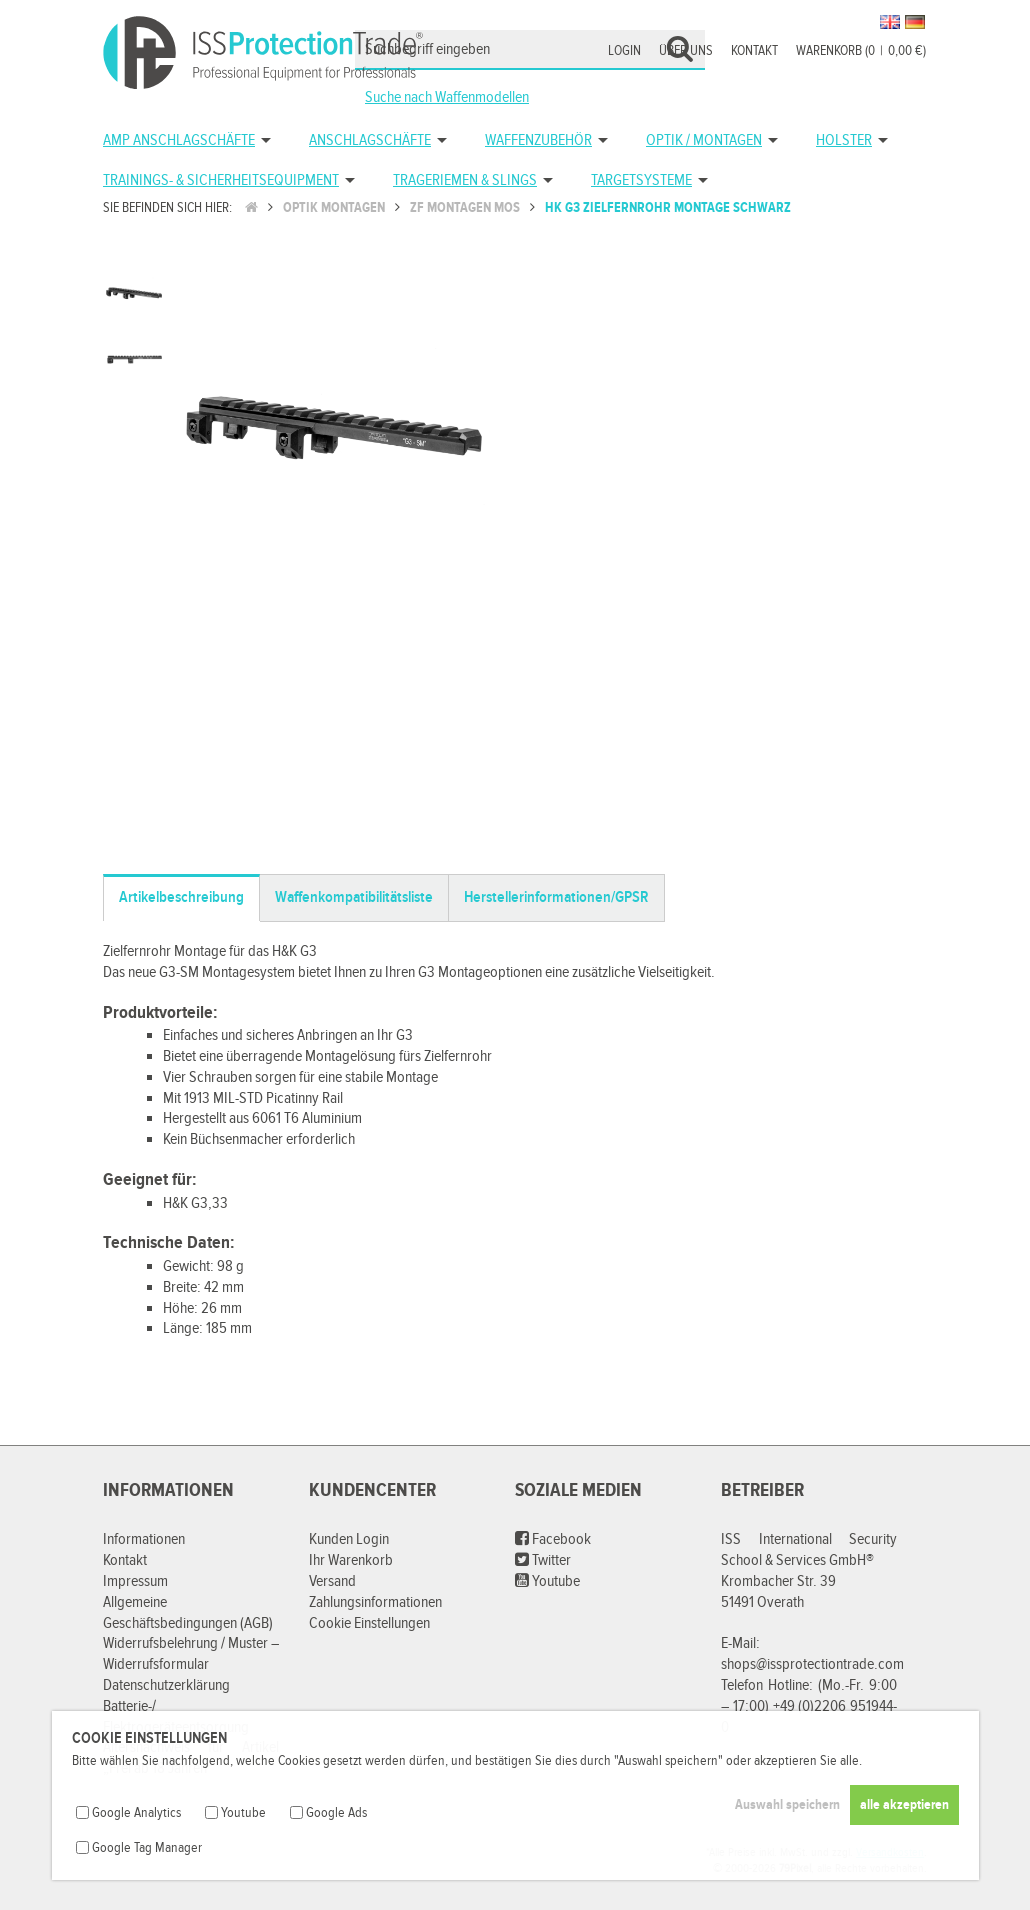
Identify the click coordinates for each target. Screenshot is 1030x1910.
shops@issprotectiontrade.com (812, 1664)
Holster (844, 140)
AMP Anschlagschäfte (179, 140)
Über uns (686, 51)
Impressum (135, 1581)
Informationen (144, 1539)
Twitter (543, 1560)
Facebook (553, 1539)
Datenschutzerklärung (166, 1685)
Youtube (547, 1581)
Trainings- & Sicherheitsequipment (221, 180)
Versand (332, 1581)
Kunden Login (349, 1539)
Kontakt (754, 51)
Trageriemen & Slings (465, 180)
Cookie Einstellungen (369, 1623)
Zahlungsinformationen (375, 1602)
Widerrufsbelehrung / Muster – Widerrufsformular (191, 1654)
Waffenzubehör (538, 140)
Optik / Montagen (704, 140)
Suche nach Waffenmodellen (447, 97)
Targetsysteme (641, 180)
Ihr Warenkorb (351, 1560)
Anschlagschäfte (370, 140)
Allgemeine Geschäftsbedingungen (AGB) (188, 1613)
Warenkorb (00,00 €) (861, 51)
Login (624, 51)
